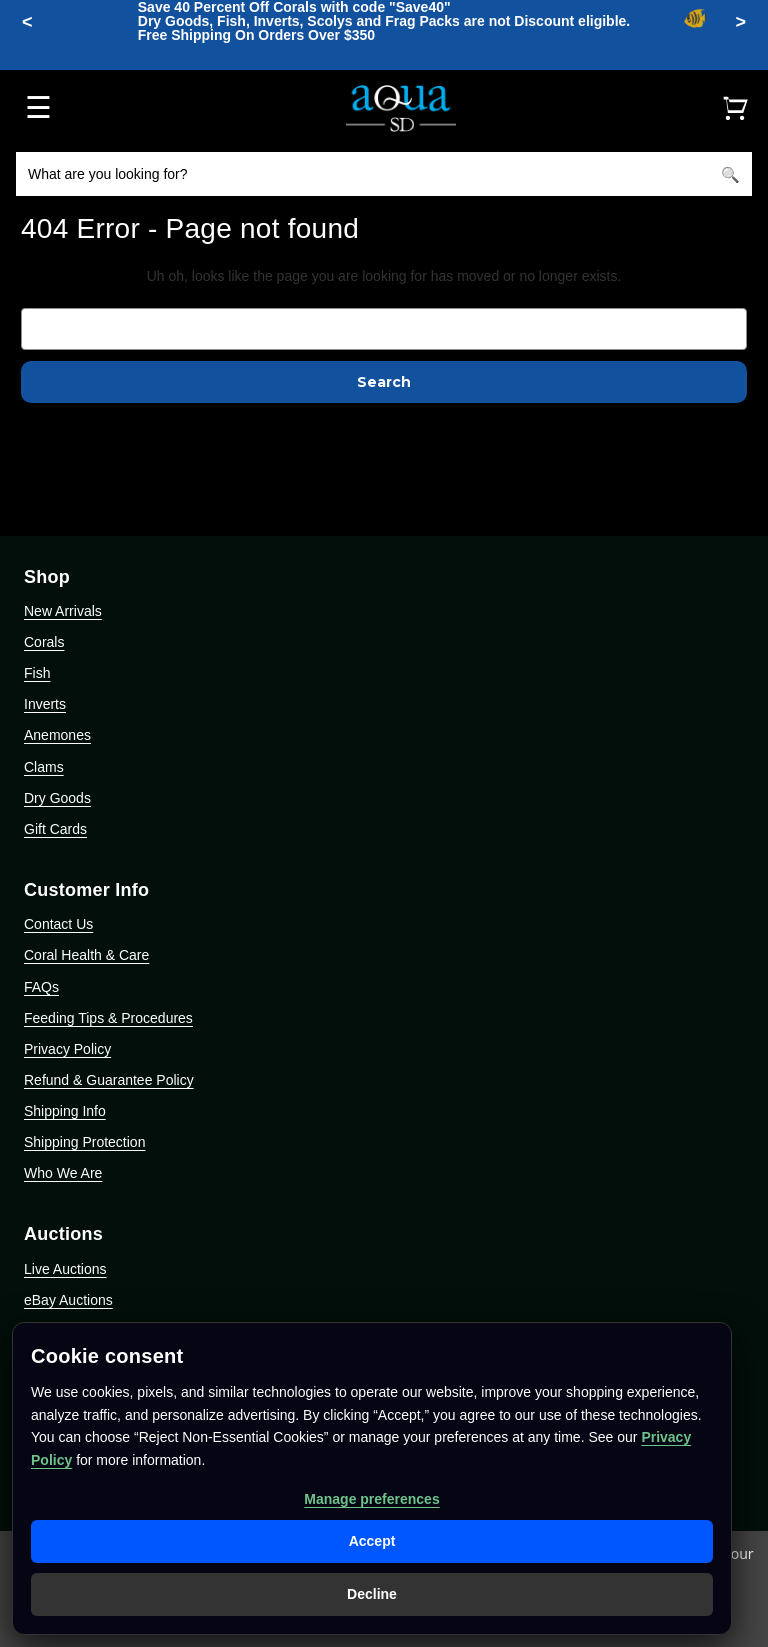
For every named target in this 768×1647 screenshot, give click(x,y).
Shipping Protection (84, 1142)
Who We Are (63, 1173)
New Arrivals (63, 611)
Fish (37, 673)
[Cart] (735, 108)
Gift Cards (55, 829)
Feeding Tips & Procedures (108, 1018)
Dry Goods (57, 798)
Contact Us (58, 924)
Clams (44, 767)
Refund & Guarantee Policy (109, 1080)
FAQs (41, 987)
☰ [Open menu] (38, 107)
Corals (44, 642)
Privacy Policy (67, 1049)
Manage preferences (371, 1499)
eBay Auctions (68, 1300)
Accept (372, 1541)
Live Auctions (65, 1269)
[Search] (730, 174)
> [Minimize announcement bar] (740, 22)
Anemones (57, 735)
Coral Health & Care (86, 955)
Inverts (45, 704)
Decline (372, 1594)
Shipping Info (65, 1111)
